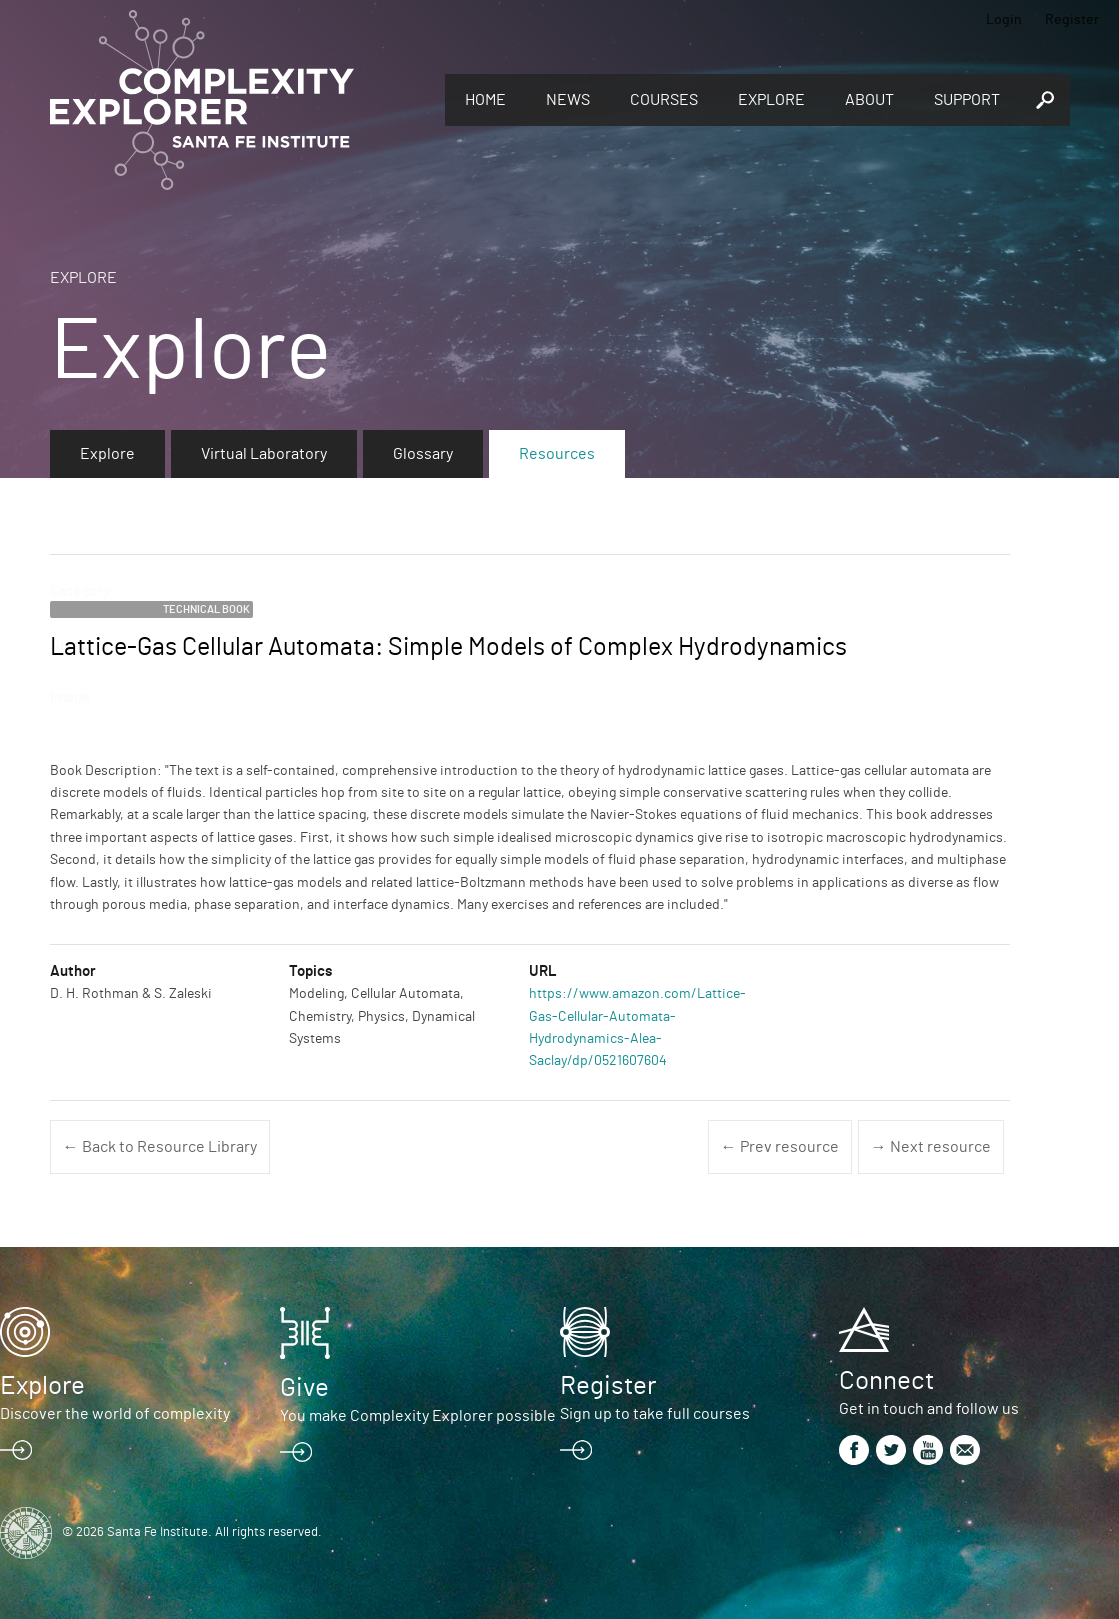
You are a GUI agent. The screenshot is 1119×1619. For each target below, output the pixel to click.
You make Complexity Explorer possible (418, 1416)
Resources (557, 454)
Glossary (423, 454)
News (568, 100)
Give (304, 1388)
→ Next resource (931, 1147)
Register (1072, 20)
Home (485, 100)
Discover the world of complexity (115, 1414)
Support (967, 100)
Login (1004, 20)
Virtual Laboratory (264, 454)
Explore (771, 100)
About (869, 100)
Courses (664, 100)
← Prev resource (780, 1147)
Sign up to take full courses (655, 1414)
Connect (886, 1381)
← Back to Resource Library (160, 1147)
